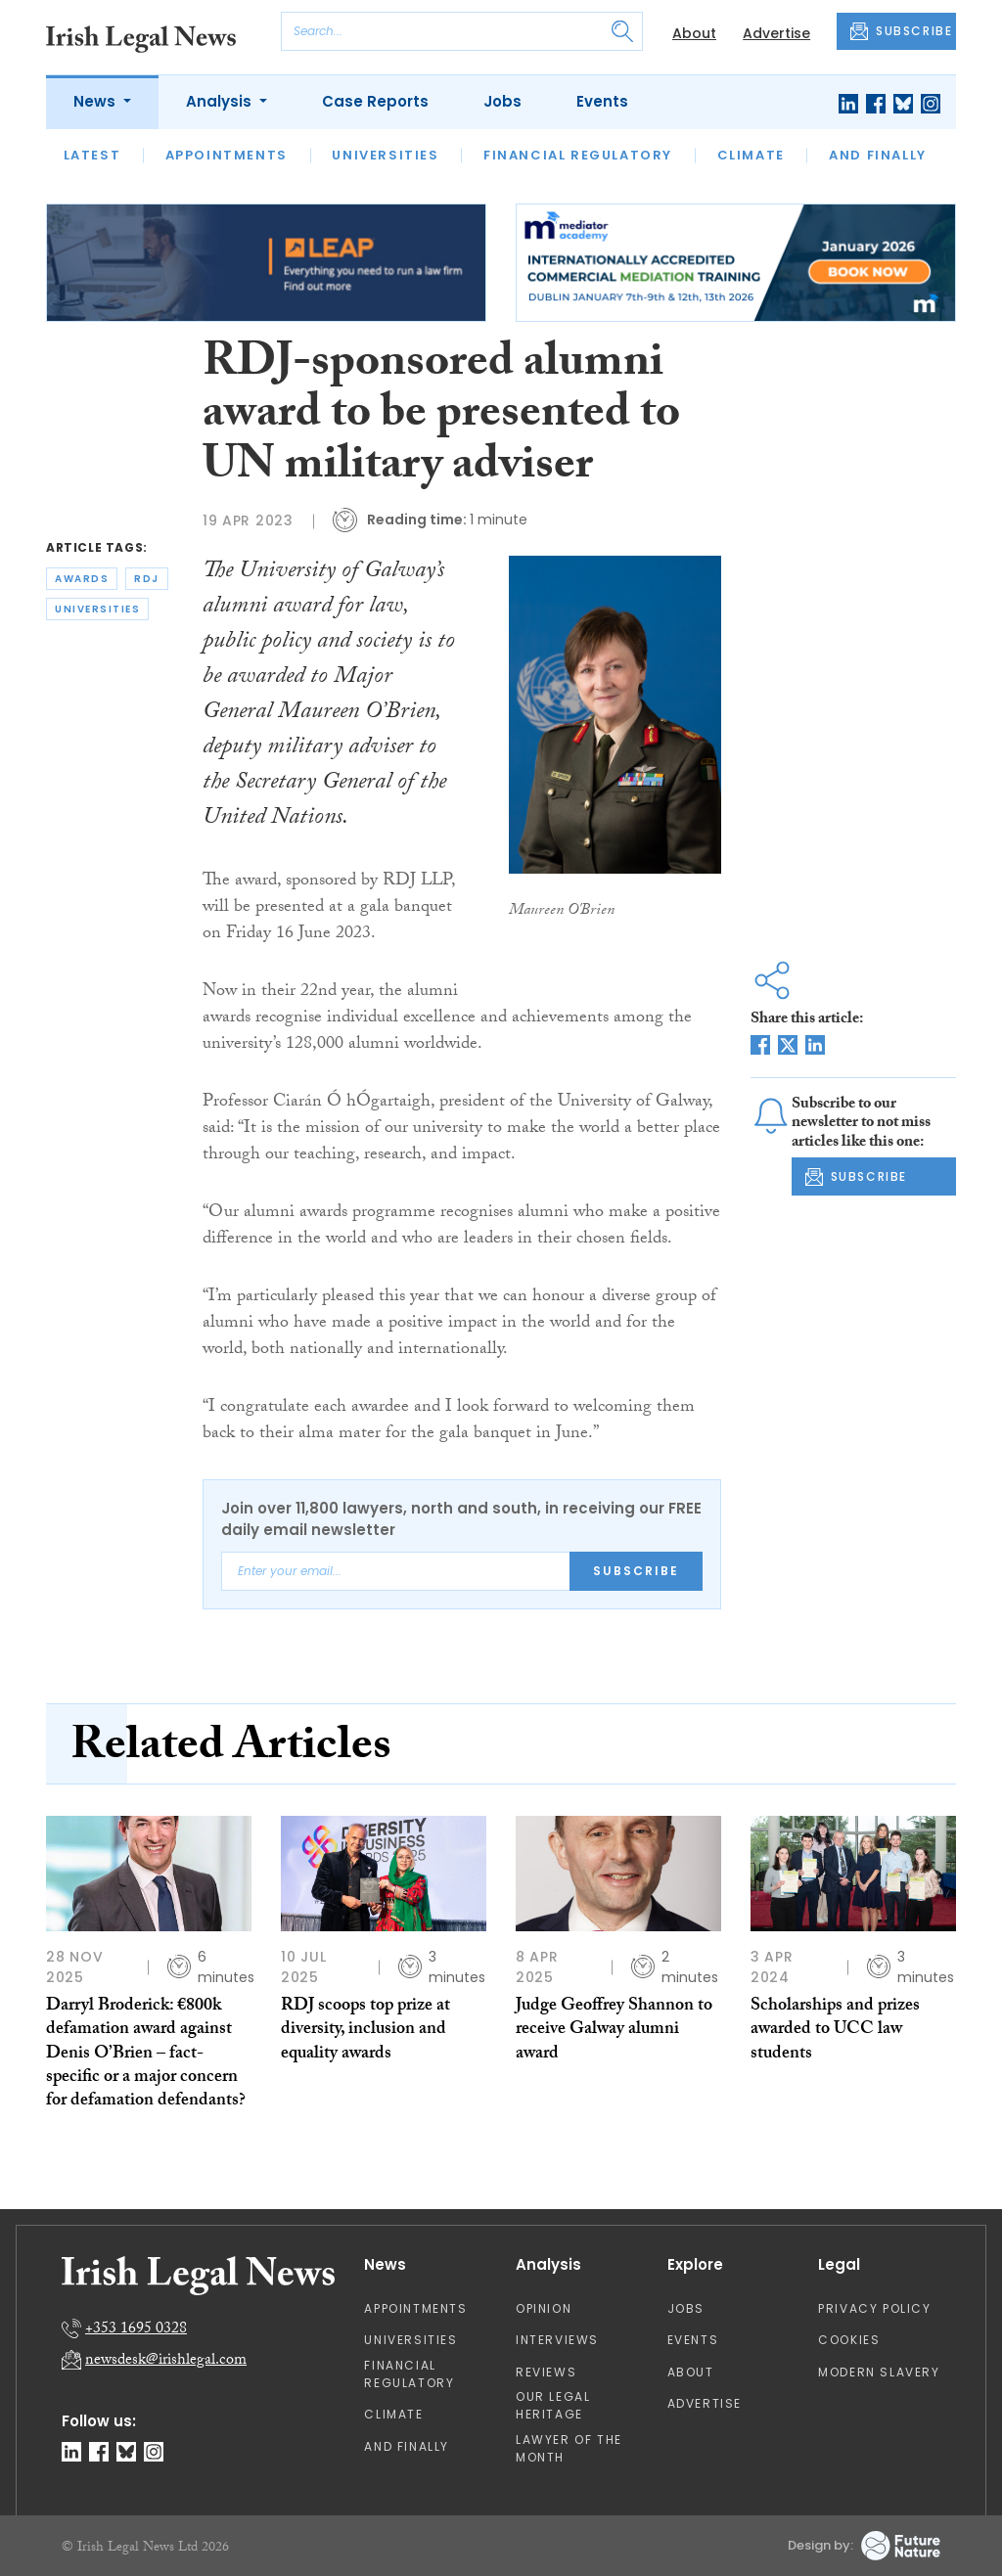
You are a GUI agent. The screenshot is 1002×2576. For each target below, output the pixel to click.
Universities (385, 155)
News (96, 101)
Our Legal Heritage (553, 2405)
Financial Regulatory (577, 155)
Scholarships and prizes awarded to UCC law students (835, 2031)
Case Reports (375, 101)
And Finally (878, 155)
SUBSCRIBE (901, 31)
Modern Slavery (878, 2372)
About (694, 33)
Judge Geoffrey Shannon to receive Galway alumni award (614, 2031)
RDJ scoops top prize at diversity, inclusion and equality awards (365, 2031)
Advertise (776, 33)
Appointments (226, 155)
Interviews (557, 2339)
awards (82, 578)
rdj (146, 578)
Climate (751, 155)
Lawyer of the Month (569, 2448)
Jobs (502, 101)
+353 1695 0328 (136, 2330)
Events (602, 101)
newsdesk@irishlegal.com (166, 2361)
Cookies (849, 2339)
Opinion (543, 2308)
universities (97, 609)
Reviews (546, 2372)
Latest (92, 155)
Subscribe (636, 1570)
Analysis (220, 101)
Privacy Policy (874, 2308)
